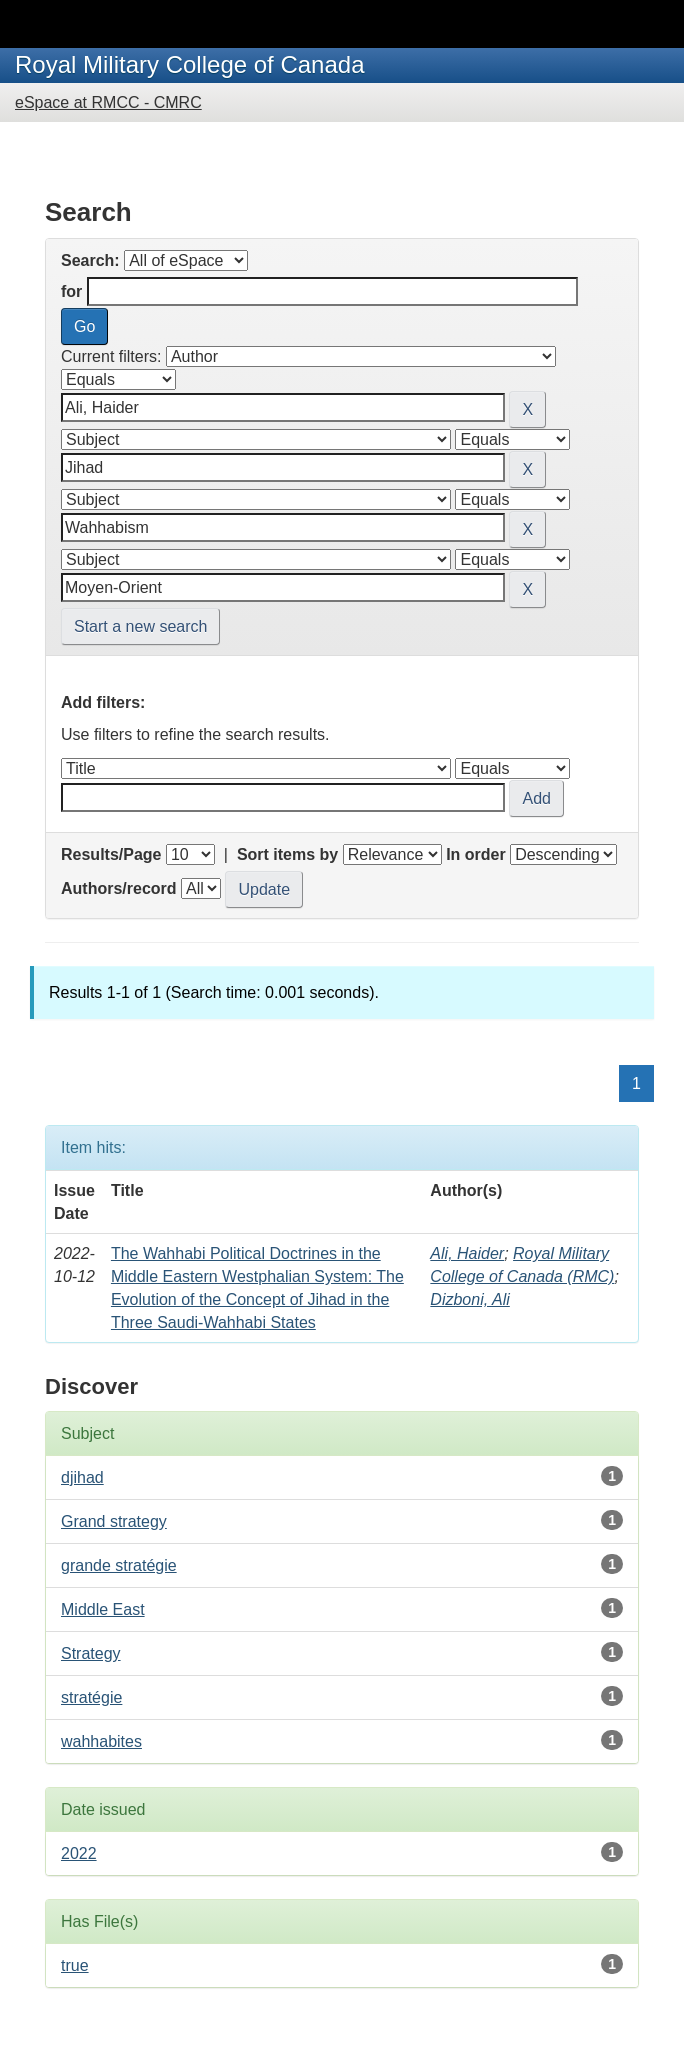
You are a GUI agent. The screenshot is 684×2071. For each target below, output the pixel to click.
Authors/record (119, 888)
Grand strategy (114, 1521)
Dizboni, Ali (469, 1299)
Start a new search (140, 626)
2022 (79, 1853)
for (71, 291)
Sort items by (287, 854)
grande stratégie (119, 1565)
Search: (90, 260)
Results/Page (111, 854)
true (75, 1965)
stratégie (91, 1697)
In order (476, 854)
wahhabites (101, 1741)
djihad (82, 1477)
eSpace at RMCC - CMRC (108, 102)
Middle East (103, 1609)
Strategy (91, 1653)
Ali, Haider (467, 1253)
